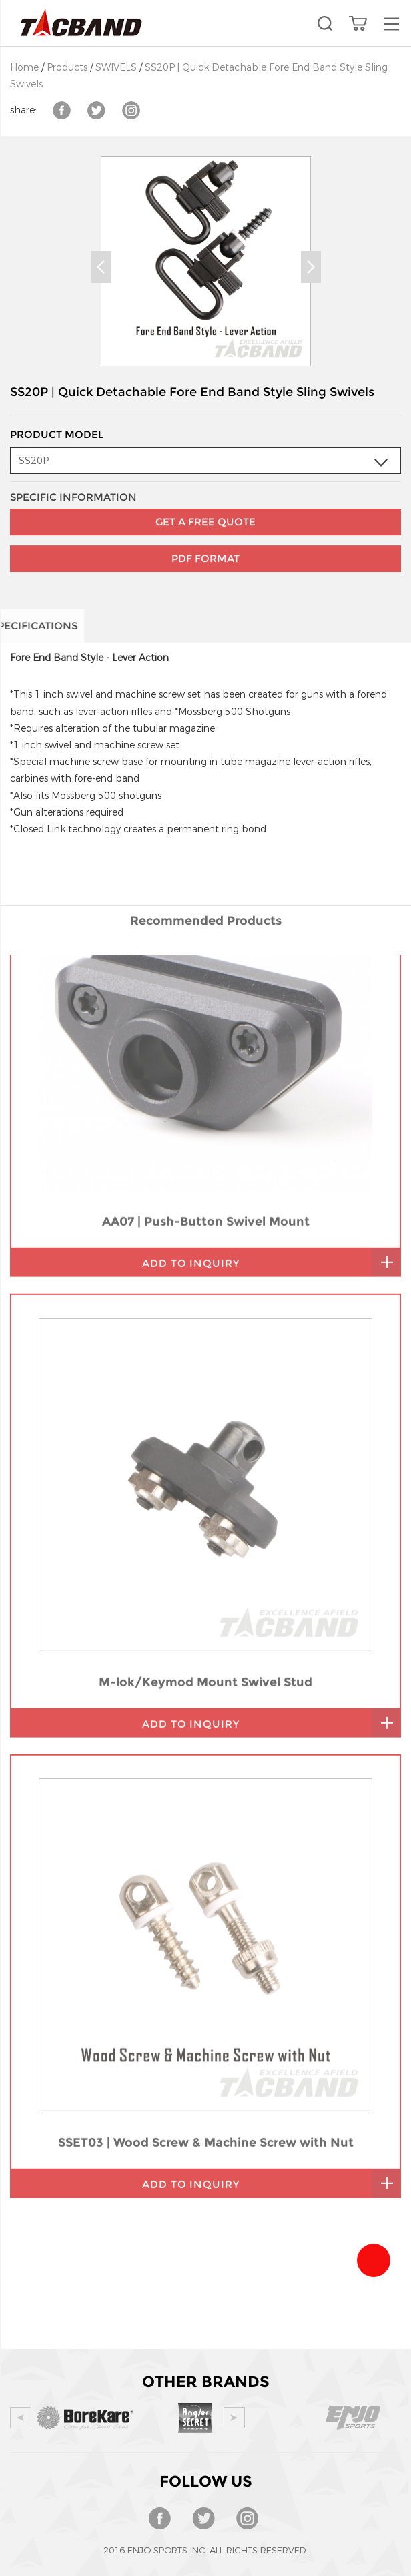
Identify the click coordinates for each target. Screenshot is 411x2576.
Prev (101, 267)
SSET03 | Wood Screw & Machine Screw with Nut (206, 1873)
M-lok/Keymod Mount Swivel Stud (205, 1413)
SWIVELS (116, 67)
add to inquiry (191, 995)
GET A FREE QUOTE (205, 483)
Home (24, 67)
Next (311, 267)
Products (67, 67)
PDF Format (205, 520)
